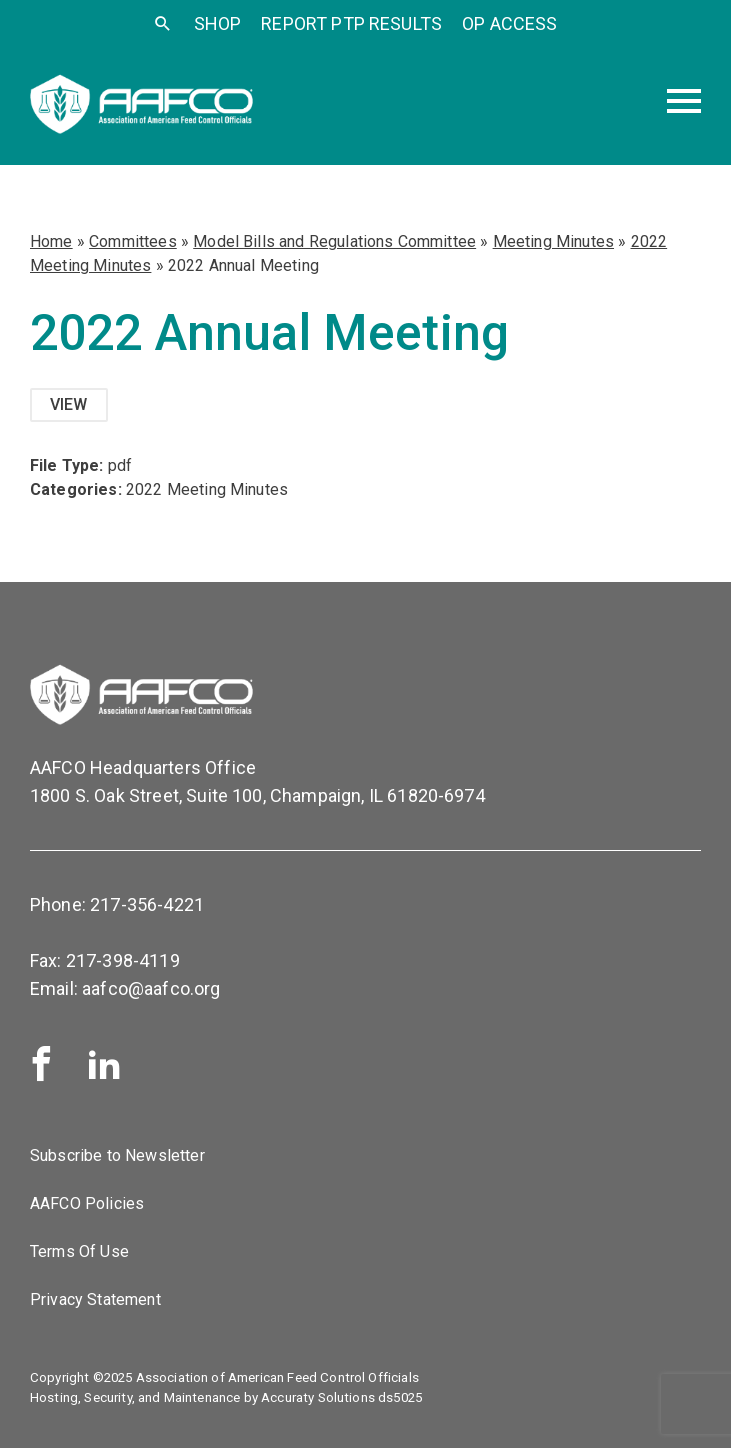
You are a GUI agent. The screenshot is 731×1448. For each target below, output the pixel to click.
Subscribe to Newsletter (117, 1155)
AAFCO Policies (87, 1203)
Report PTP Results (351, 23)
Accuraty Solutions (318, 1397)
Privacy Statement (95, 1299)
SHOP (218, 23)
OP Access (509, 23)
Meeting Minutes (553, 241)
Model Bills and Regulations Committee (334, 241)
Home (51, 241)
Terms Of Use (79, 1251)
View (69, 404)
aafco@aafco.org (151, 988)
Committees (133, 241)
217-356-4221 (147, 904)
